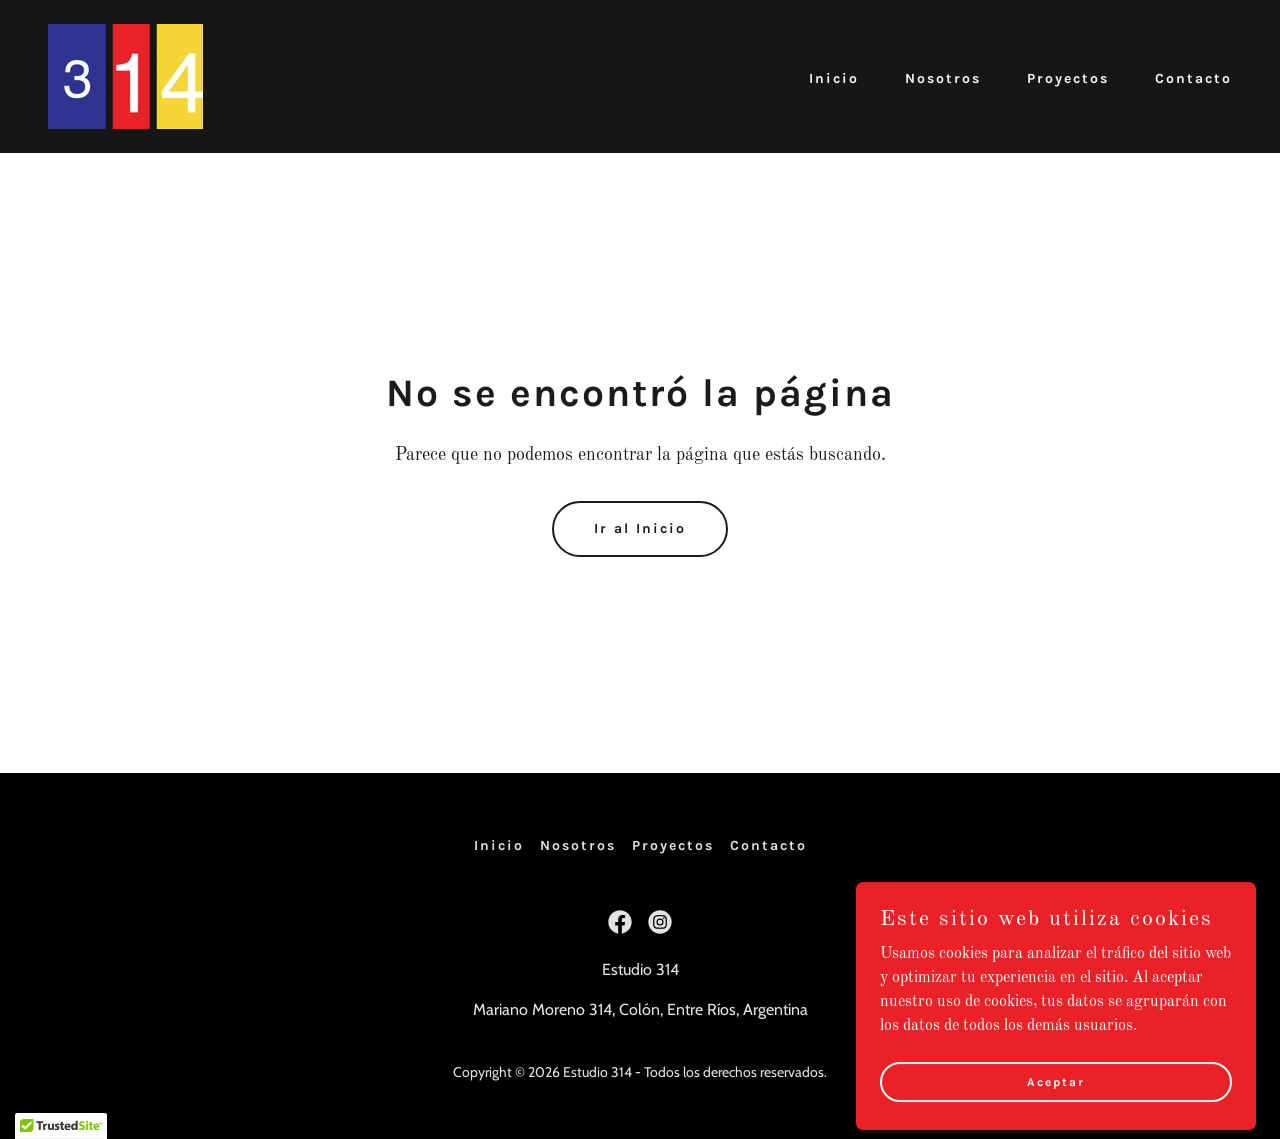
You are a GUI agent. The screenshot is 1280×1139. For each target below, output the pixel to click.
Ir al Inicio (640, 528)
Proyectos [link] (1068, 78)
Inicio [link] (834, 78)
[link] (125, 76)
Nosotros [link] (943, 78)
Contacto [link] (1193, 78)
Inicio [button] (499, 845)
